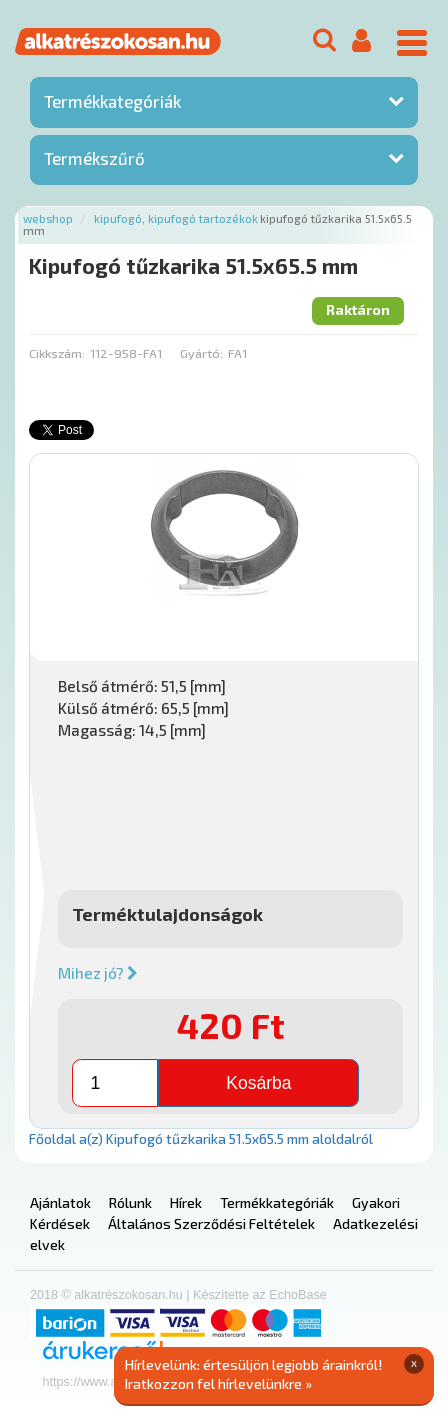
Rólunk (130, 1202)
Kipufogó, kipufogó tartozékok (176, 218)
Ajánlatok (60, 1202)
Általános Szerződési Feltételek (211, 1223)
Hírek (186, 1202)
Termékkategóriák (112, 101)
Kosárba (258, 1083)
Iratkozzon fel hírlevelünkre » (218, 1383)
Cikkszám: (57, 353)
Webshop (48, 218)
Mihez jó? (98, 973)
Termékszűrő (94, 158)
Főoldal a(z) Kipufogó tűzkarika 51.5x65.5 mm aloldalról (201, 1138)
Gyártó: (201, 353)
